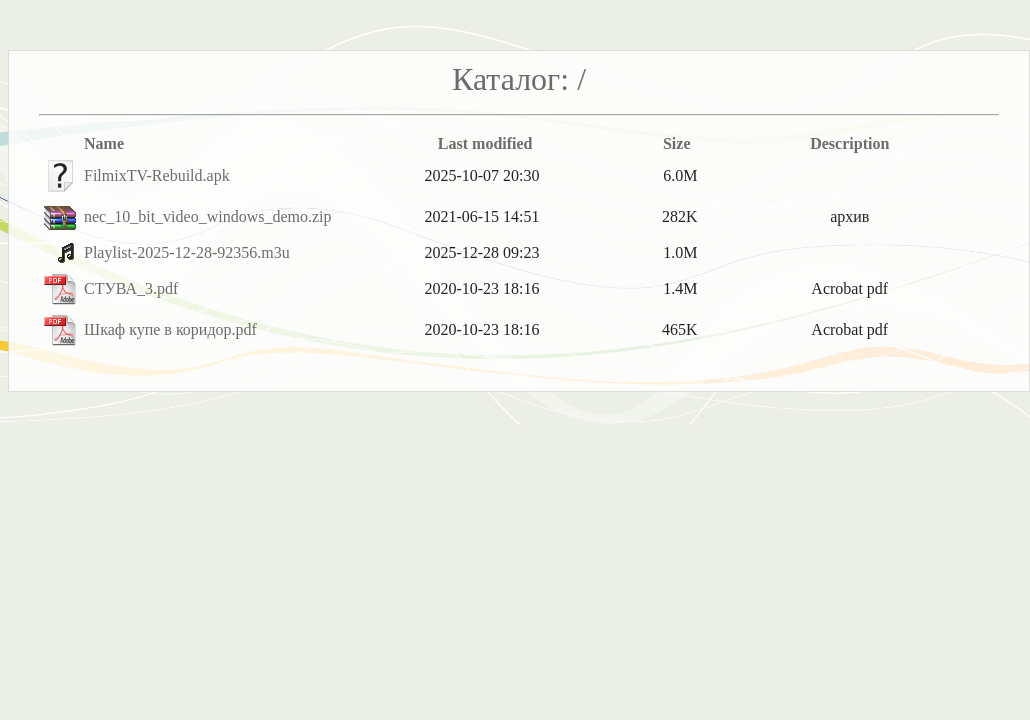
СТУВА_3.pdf (131, 288)
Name (104, 143)
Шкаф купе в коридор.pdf (170, 329)
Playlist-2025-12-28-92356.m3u (187, 252)
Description (849, 143)
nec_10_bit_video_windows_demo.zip (208, 216)
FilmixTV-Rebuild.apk (157, 175)
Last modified (485, 143)
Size (677, 143)
